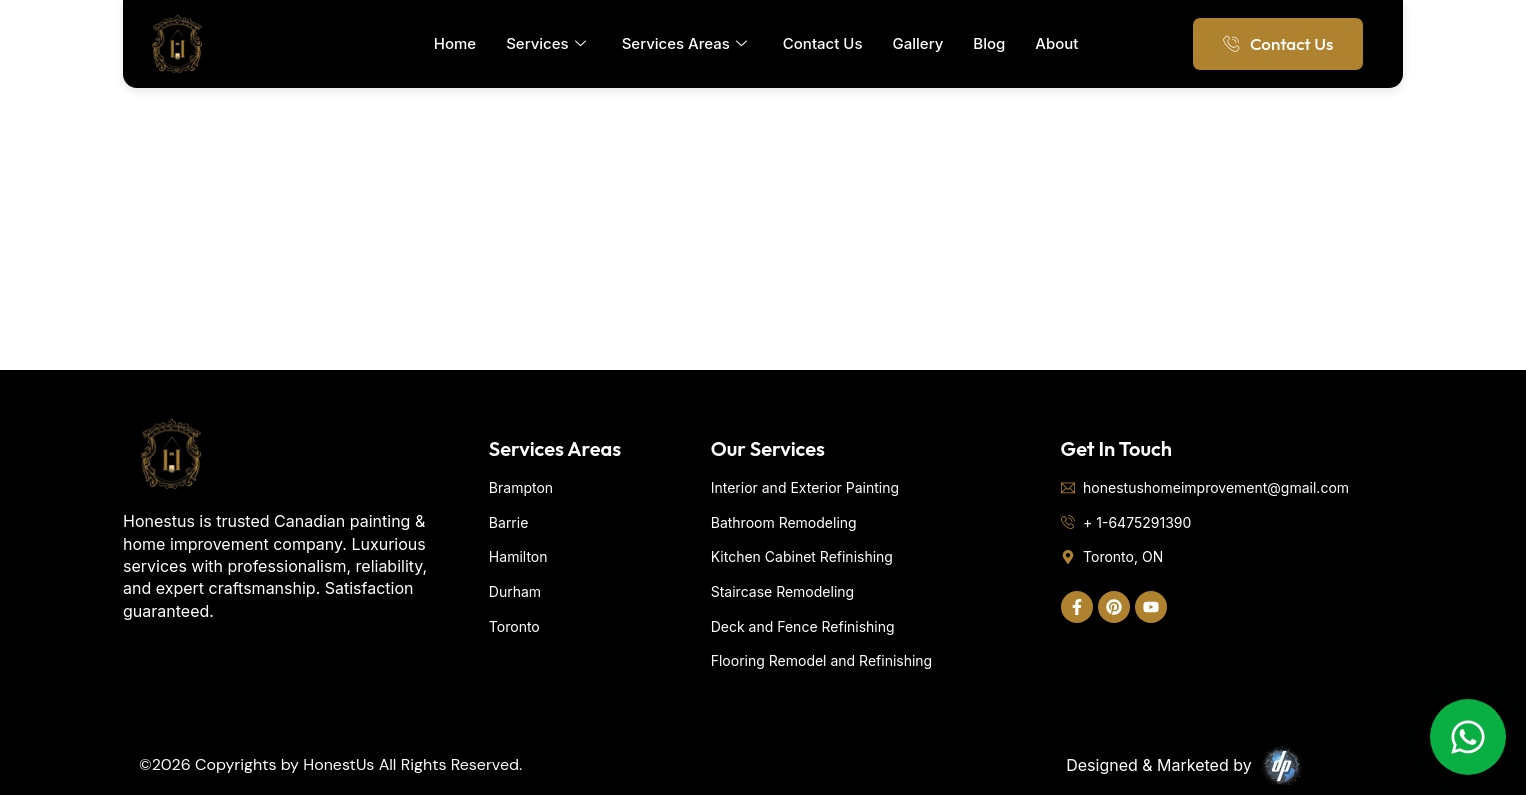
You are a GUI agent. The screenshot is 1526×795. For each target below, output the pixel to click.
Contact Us (823, 43)
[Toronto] (763, 220)
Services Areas (684, 44)
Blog (989, 43)
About (1056, 43)
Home (455, 43)
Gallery (918, 43)
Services (545, 44)
